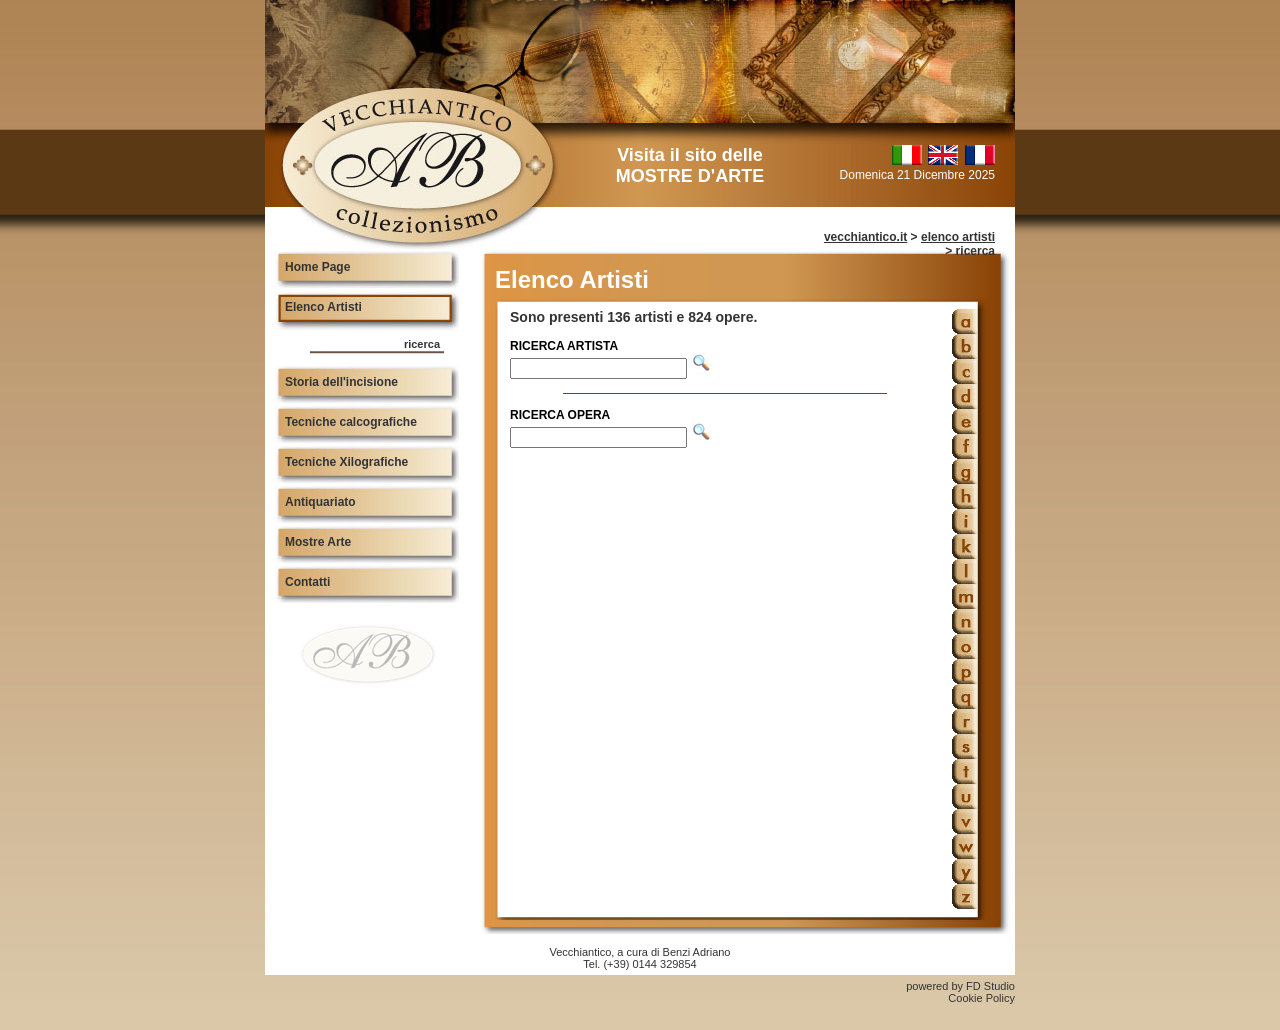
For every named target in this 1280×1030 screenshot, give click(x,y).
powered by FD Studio (960, 986)
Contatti (307, 582)
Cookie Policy (981, 998)
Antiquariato (320, 502)
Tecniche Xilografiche (346, 462)
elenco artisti (958, 237)
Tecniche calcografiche (351, 422)
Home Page (317, 267)
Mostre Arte (318, 542)
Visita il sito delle (690, 165)
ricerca (422, 344)
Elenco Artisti (323, 307)
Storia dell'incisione (341, 382)
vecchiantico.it (865, 237)
